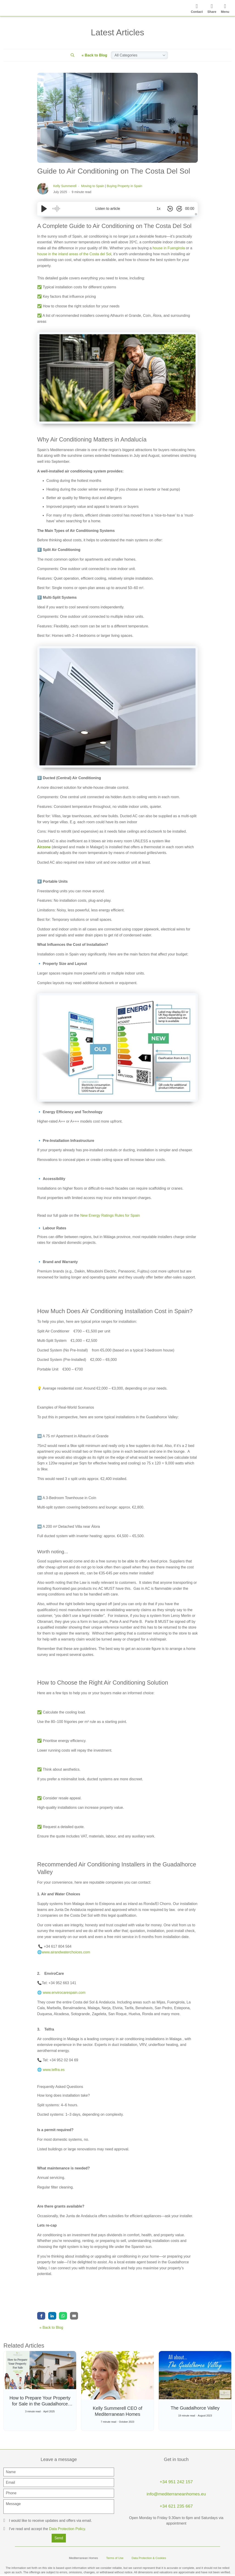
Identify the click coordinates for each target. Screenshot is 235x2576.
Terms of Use (114, 2558)
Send (58, 2538)
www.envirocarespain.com (64, 1993)
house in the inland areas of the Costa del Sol (74, 254)
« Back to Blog (94, 55)
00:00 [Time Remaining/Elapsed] (188, 209)
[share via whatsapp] (63, 2315)
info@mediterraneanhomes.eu (176, 2494)
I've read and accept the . (45, 2529)
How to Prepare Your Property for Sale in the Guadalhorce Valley (39, 2403)
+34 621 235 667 (176, 2506)
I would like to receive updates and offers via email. (48, 2521)
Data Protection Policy (67, 2529)
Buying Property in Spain (124, 186)
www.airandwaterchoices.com (66, 1952)
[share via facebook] (41, 2315)
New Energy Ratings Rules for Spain (110, 1215)
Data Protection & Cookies (149, 2558)
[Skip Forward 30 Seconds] (177, 208)
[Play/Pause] (44, 208)
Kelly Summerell (64, 186)
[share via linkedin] (52, 2315)
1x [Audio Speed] (157, 209)
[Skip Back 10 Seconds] (168, 208)
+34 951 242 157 (176, 2481)
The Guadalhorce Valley (195, 2407)
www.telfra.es (53, 2070)
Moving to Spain (92, 186)
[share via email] (74, 2315)
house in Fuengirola (169, 248)
